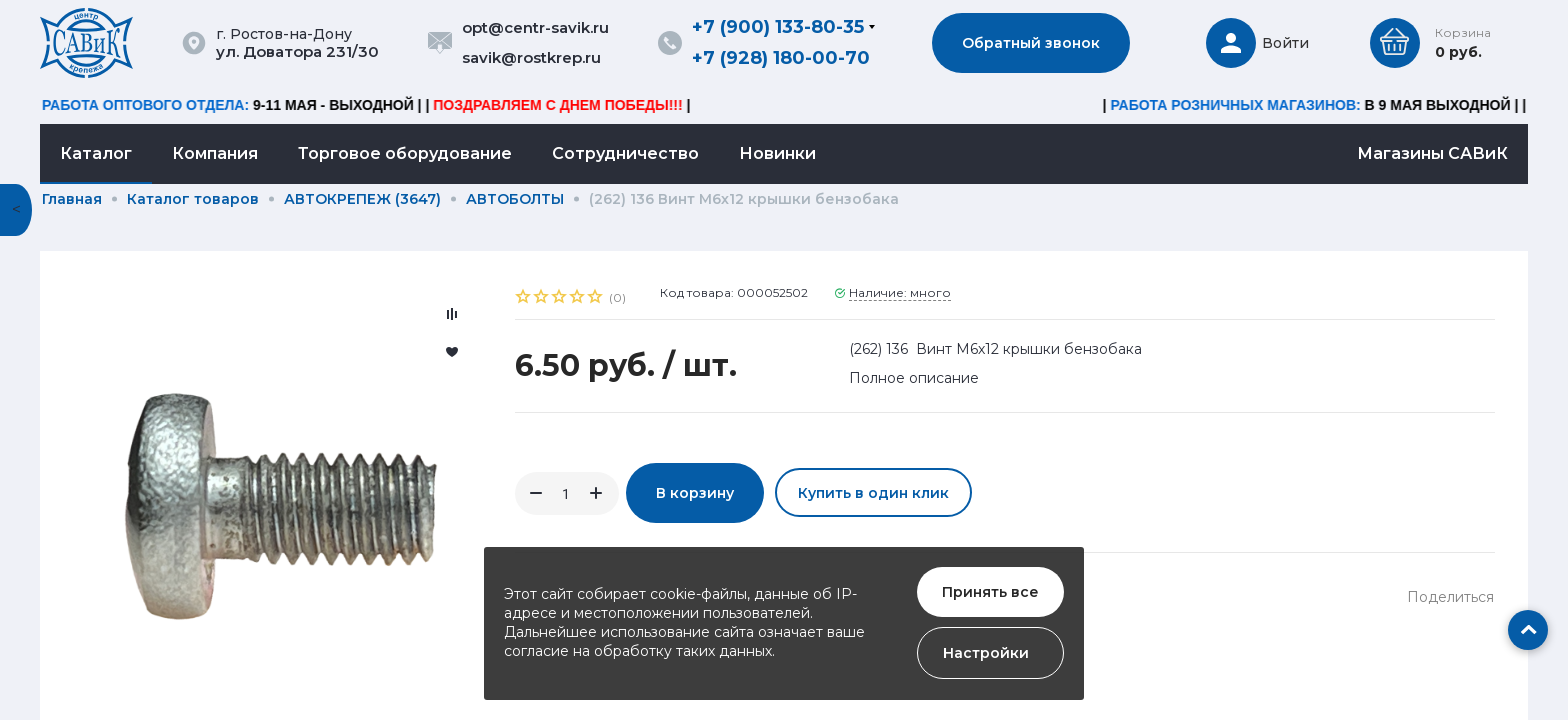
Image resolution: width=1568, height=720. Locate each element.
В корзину (695, 493)
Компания (215, 153)
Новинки (777, 153)
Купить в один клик (873, 493)
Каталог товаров (193, 199)
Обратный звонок (1031, 43)
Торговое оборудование (405, 153)
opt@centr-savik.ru (535, 27)
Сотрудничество (625, 153)
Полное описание (914, 378)
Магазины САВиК (1432, 153)
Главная (72, 199)
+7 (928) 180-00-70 (781, 58)
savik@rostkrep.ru (531, 57)
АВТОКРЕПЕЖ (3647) (362, 199)
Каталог (96, 153)
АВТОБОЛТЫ (515, 199)
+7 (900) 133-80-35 (778, 27)
